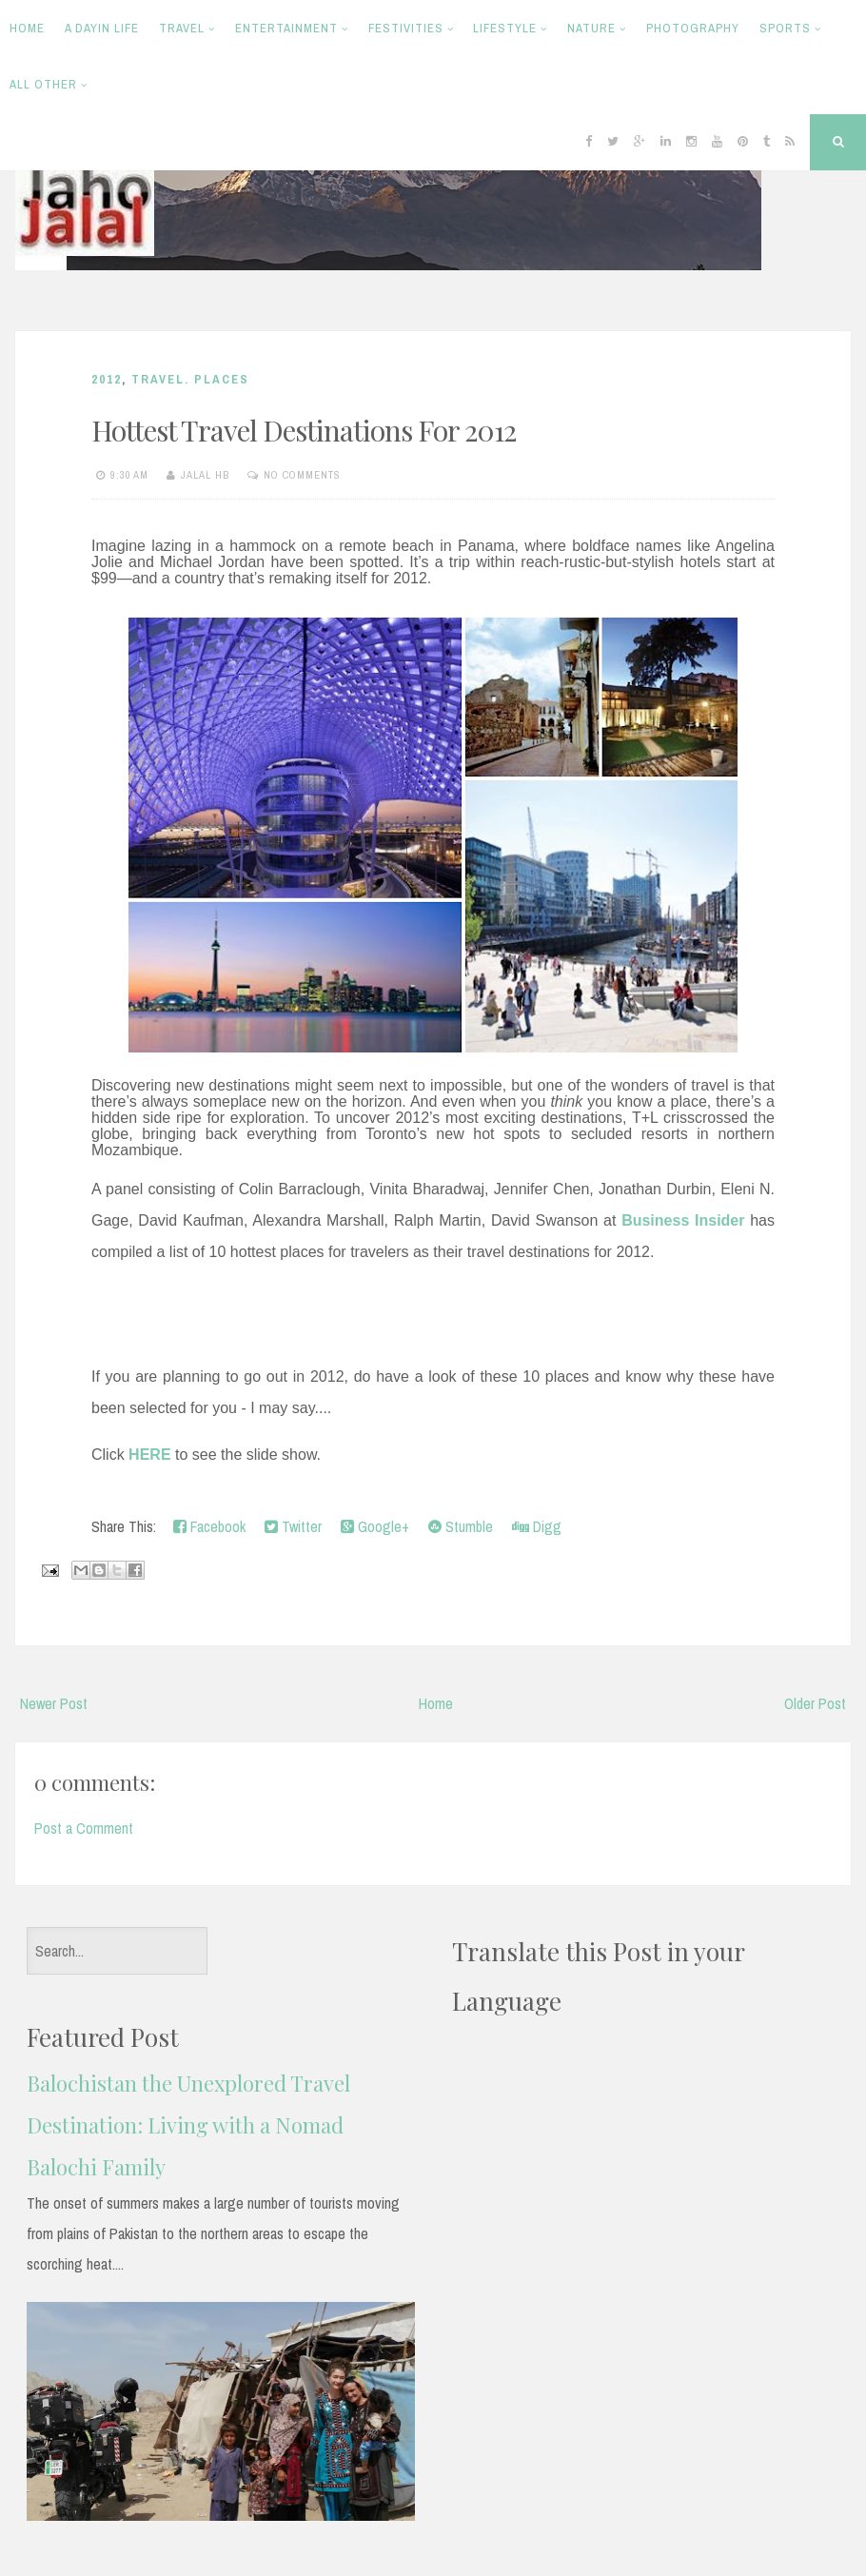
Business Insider (682, 1220)
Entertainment (286, 28)
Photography (692, 28)
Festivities (405, 28)
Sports (785, 28)
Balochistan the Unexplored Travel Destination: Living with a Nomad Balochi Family (188, 2125)
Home (27, 28)
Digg (536, 1526)
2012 (106, 379)
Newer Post (54, 1703)
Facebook (209, 1526)
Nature (591, 28)
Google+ (375, 1526)
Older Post (815, 1703)
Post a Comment (83, 1828)
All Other (43, 84)
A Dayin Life (102, 28)
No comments (302, 475)
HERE (149, 1454)
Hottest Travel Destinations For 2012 (303, 430)
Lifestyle (505, 28)
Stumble (460, 1526)
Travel (182, 28)
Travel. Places (190, 379)
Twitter (293, 1526)
